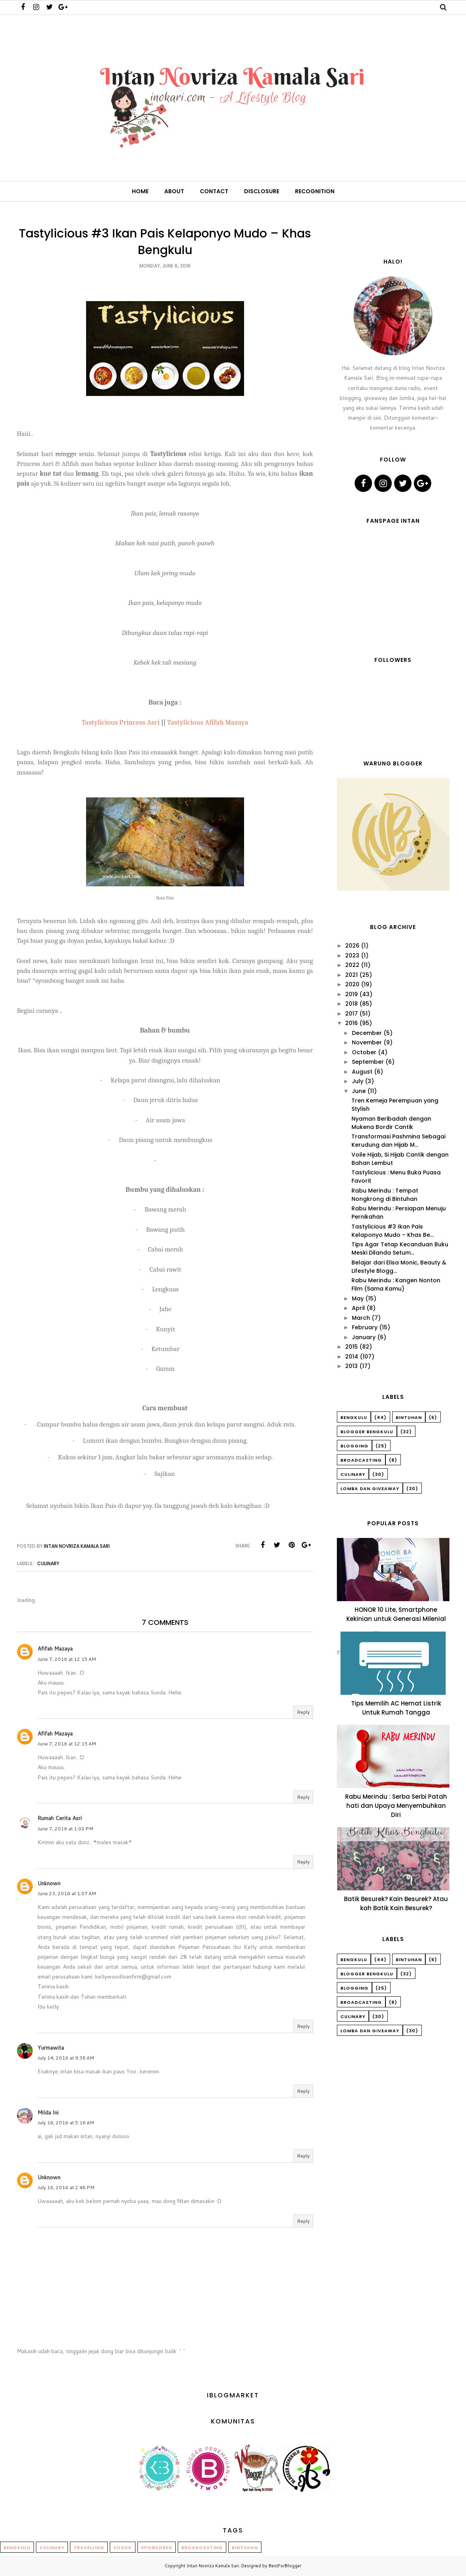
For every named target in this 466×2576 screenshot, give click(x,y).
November (367, 1042)
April (358, 1308)
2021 (351, 975)
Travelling (88, 2547)
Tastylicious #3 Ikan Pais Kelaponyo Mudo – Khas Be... (392, 1231)
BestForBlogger (285, 2566)
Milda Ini (48, 2112)
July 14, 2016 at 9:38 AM (66, 2057)
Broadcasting (361, 1460)
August (362, 1072)
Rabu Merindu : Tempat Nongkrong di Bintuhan (384, 1195)
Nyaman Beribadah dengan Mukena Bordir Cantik (391, 1123)
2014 (351, 1357)
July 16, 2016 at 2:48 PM (66, 2187)
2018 (351, 1004)
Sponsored (156, 2547)
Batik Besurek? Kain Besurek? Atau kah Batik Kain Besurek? (396, 1903)
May (358, 1298)
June (359, 1091)
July (357, 1081)
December (367, 1033)
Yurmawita (51, 2048)
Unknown (49, 1883)
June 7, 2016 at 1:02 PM (65, 1828)
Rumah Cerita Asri (60, 1818)
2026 (352, 946)
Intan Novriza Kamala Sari (212, 2566)
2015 (351, 1347)
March (361, 1318)
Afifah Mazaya (55, 1649)
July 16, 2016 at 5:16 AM (66, 2122)
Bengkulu (353, 1417)
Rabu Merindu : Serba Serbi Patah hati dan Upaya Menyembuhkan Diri (396, 1805)
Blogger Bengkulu (366, 1431)
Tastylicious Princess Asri (120, 722)
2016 (351, 1023)
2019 (351, 994)
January (364, 1337)
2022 (352, 965)
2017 (351, 1014)
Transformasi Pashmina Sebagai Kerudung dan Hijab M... (398, 1141)
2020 (352, 984)
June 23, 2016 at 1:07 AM (67, 1893)
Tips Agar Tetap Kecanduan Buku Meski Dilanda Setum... (399, 1248)
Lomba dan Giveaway (369, 1488)
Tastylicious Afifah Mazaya (207, 722)
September (368, 1062)
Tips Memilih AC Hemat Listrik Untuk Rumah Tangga (396, 1708)
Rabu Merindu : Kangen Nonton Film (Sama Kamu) (395, 1284)
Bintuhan (409, 1417)
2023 (352, 955)
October (364, 1052)
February (365, 1327)
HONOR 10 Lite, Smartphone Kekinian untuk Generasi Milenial (396, 1614)
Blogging (354, 1446)
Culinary (48, 1563)
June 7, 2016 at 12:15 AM (67, 1659)
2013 (351, 1366)
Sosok (122, 2547)
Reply (303, 1712)
